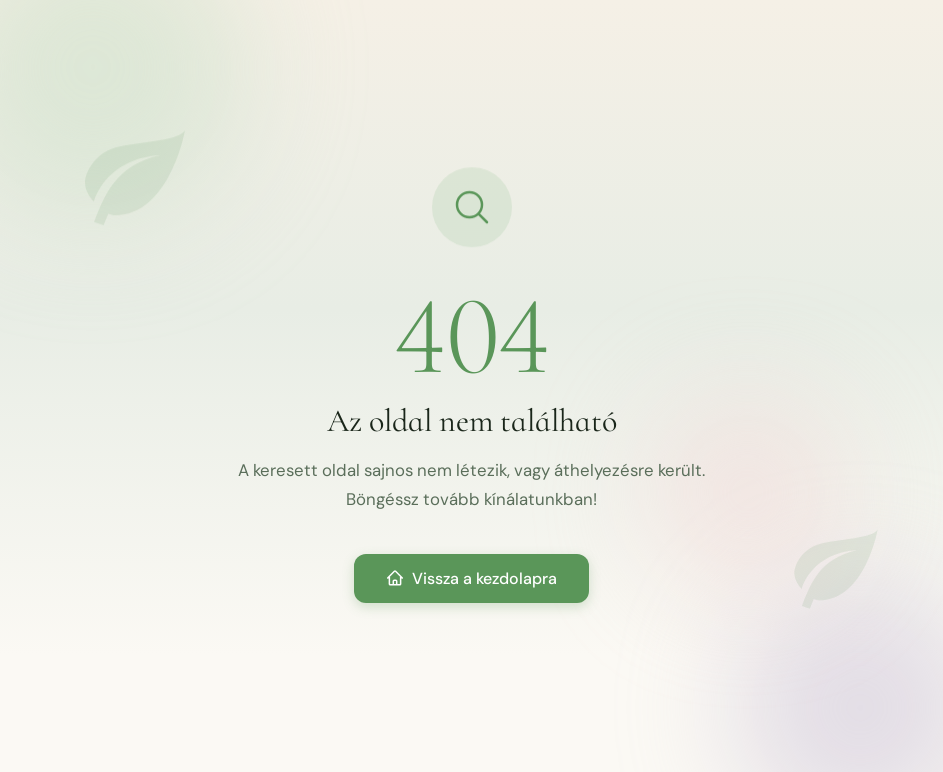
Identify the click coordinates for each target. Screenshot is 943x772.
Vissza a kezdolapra (471, 578)
